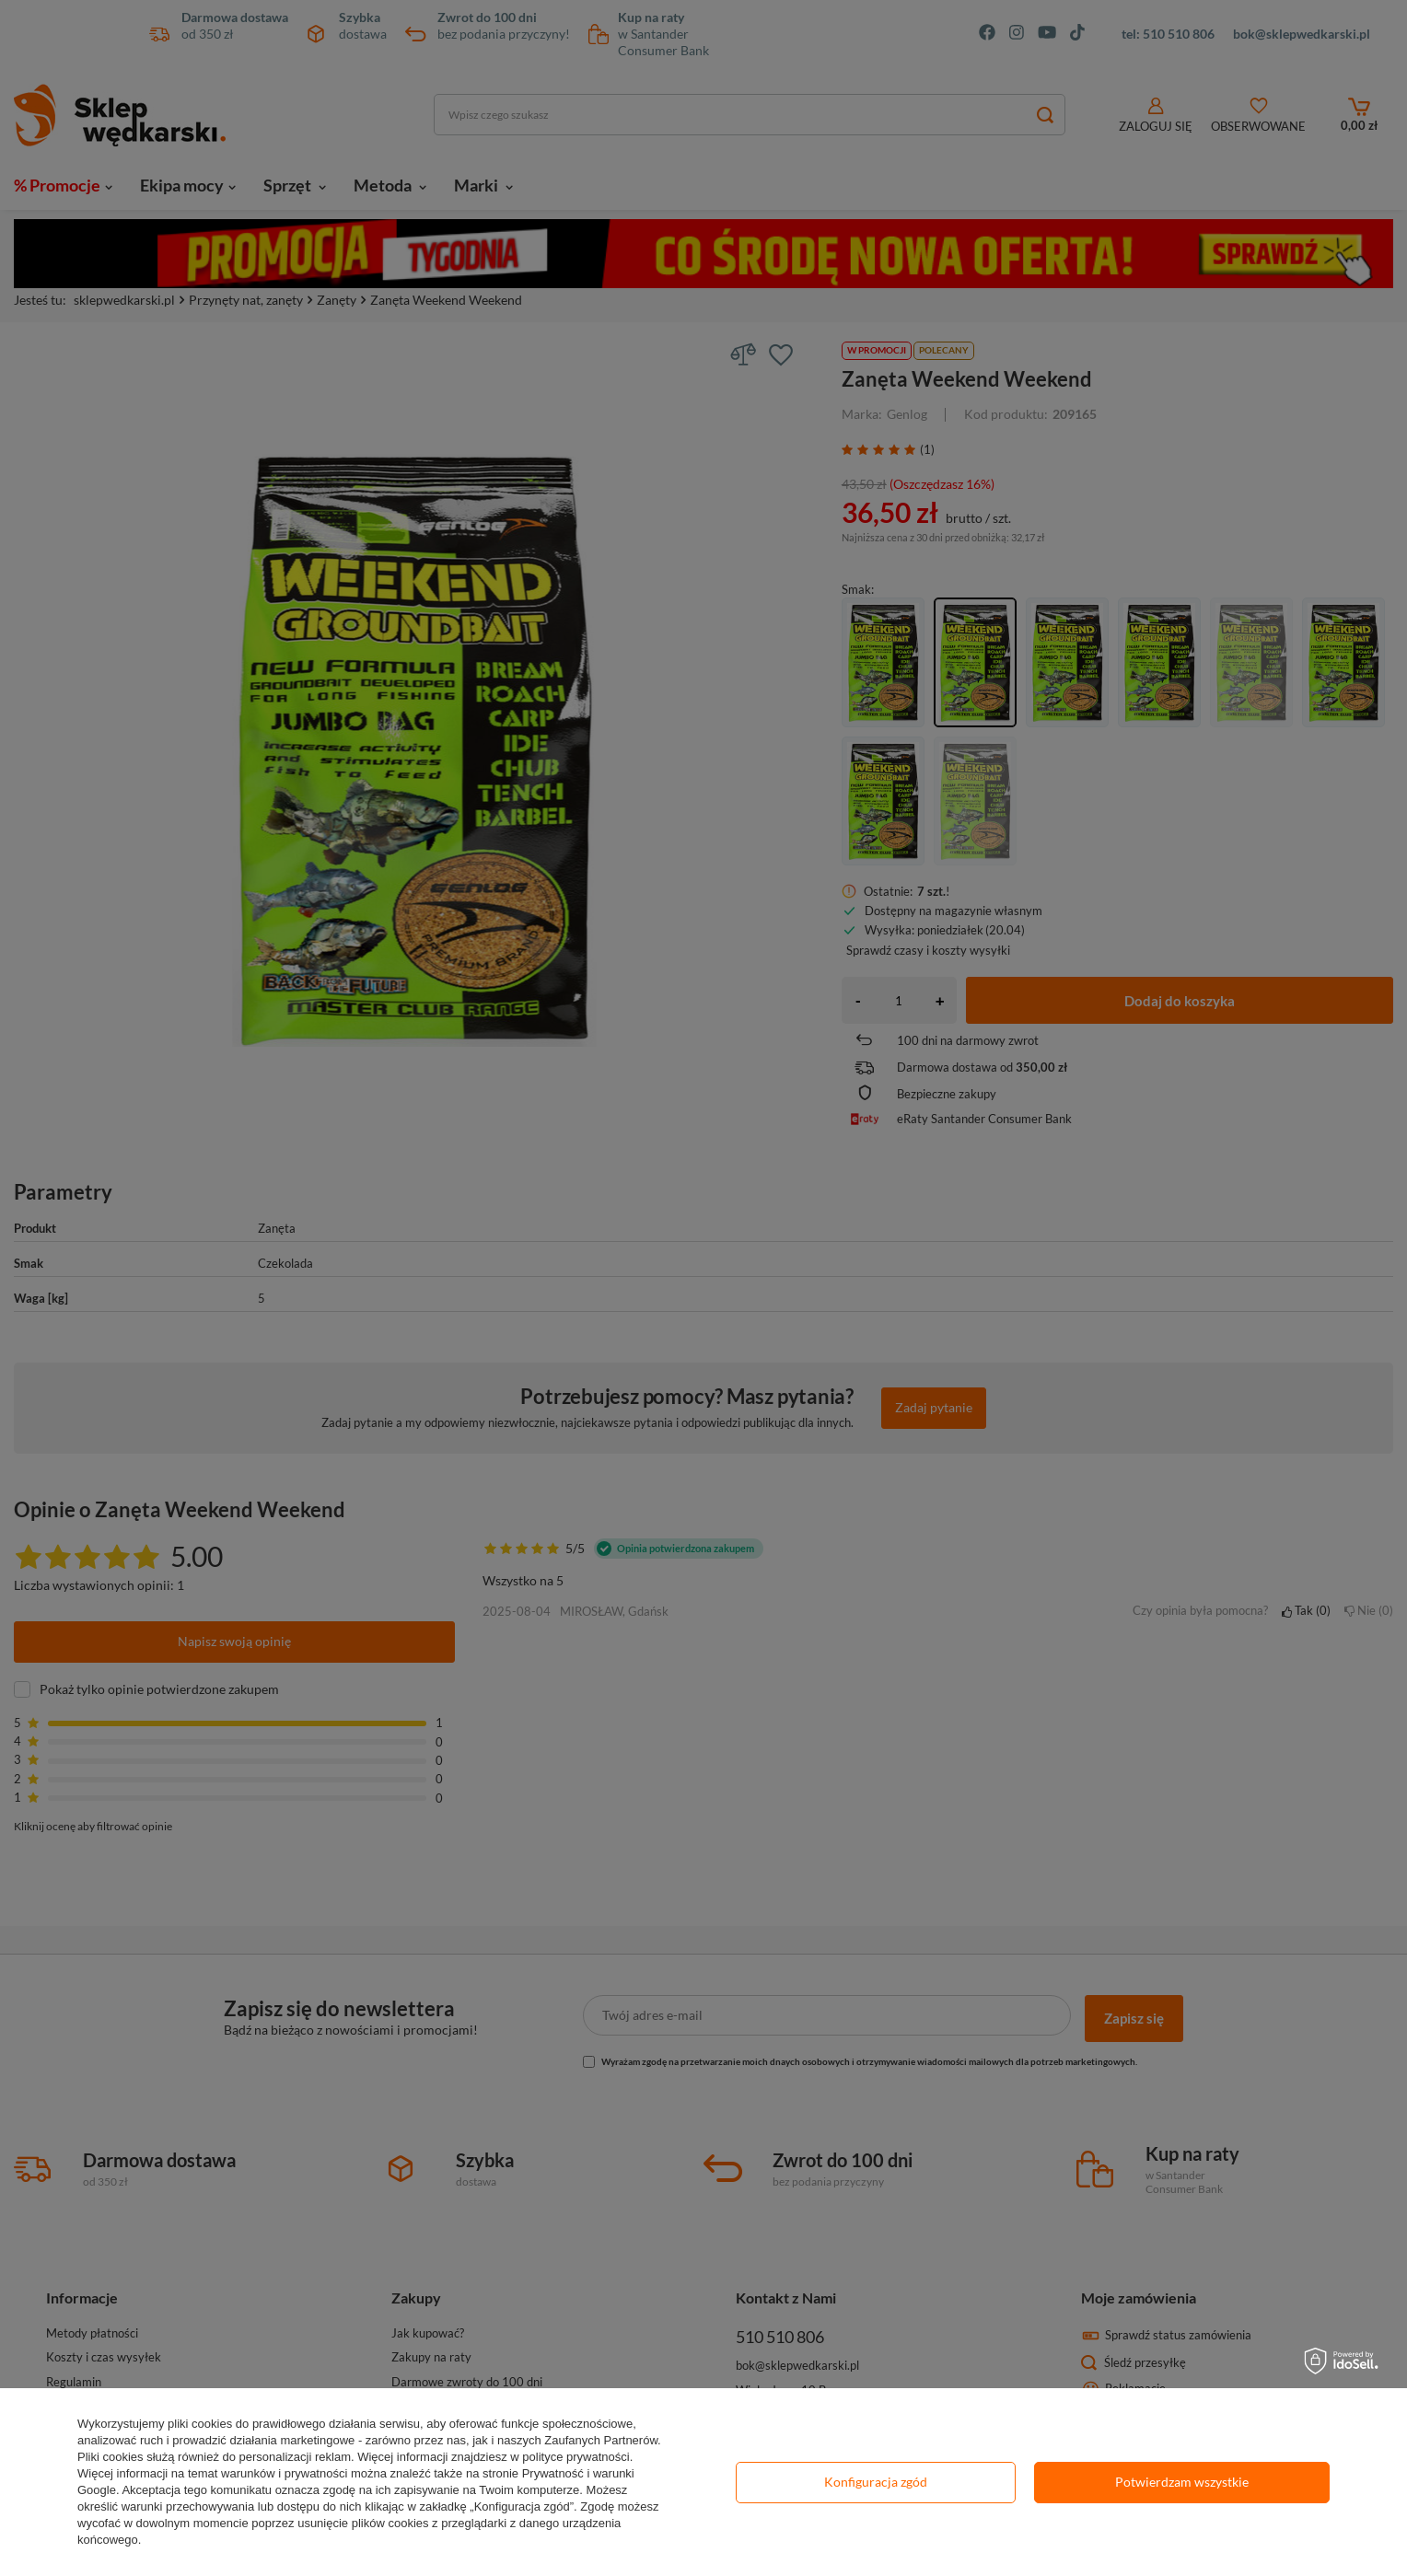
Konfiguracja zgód (875, 2481)
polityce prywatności (575, 2457)
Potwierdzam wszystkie (1182, 2481)
